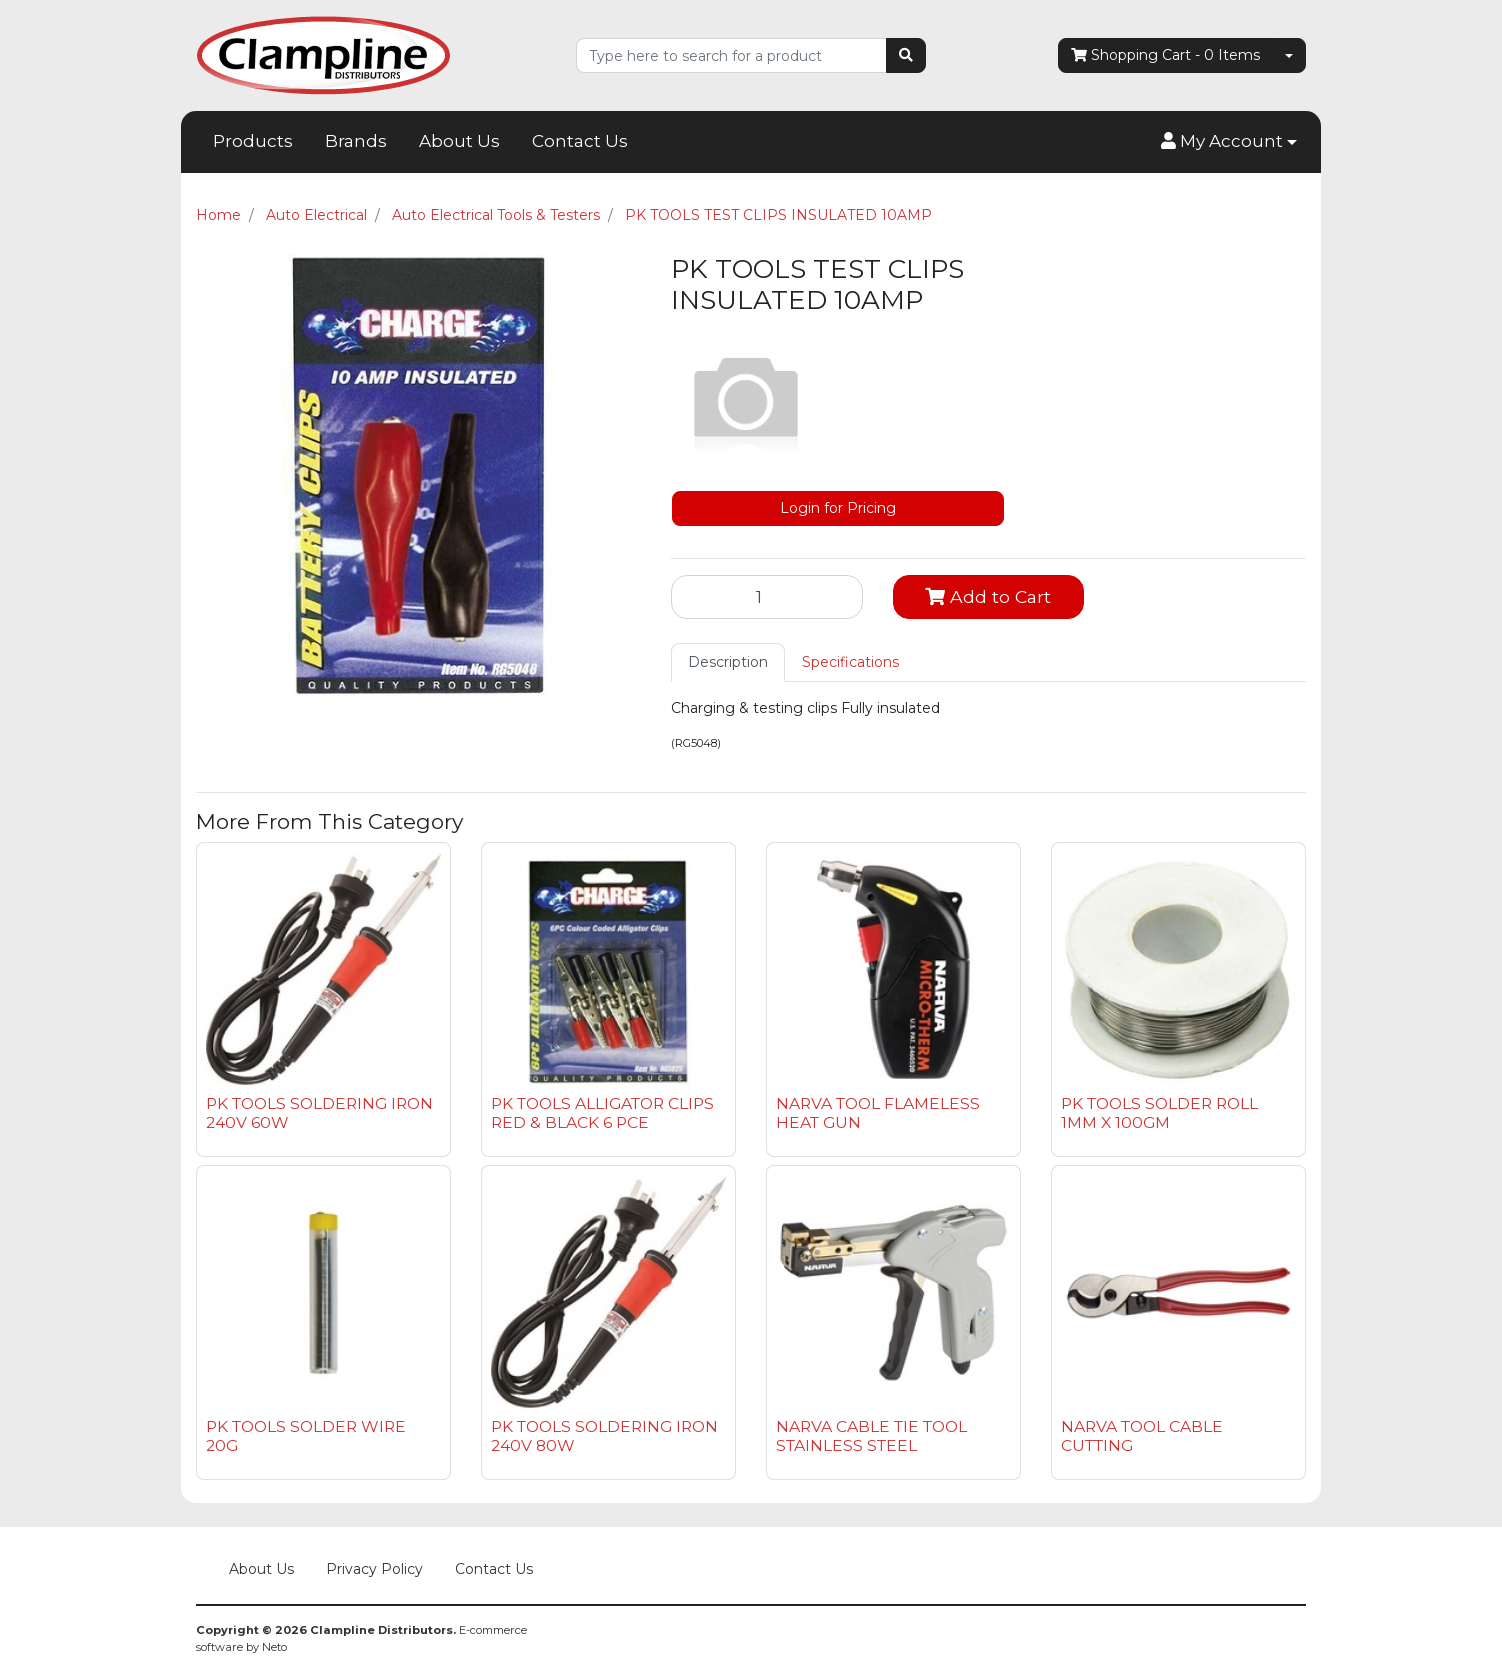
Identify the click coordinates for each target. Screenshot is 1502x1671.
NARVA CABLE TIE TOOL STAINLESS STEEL (871, 1436)
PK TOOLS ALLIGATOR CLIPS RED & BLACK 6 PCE (602, 1113)
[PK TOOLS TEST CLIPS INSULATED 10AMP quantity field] (767, 597)
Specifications (850, 662)
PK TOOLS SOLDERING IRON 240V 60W (319, 1113)
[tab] (728, 662)
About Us (459, 141)
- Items (1165, 55)
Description (728, 662)
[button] (1229, 142)
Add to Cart (988, 596)
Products (253, 141)
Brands (356, 141)
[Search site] (906, 55)
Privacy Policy (374, 1569)
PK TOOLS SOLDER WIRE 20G (306, 1436)
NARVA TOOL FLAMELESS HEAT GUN (878, 1113)
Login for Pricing (838, 508)
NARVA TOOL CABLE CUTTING (1142, 1436)
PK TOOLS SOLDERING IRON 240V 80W (604, 1436)
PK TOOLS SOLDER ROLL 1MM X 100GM (1159, 1113)
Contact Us (580, 141)
